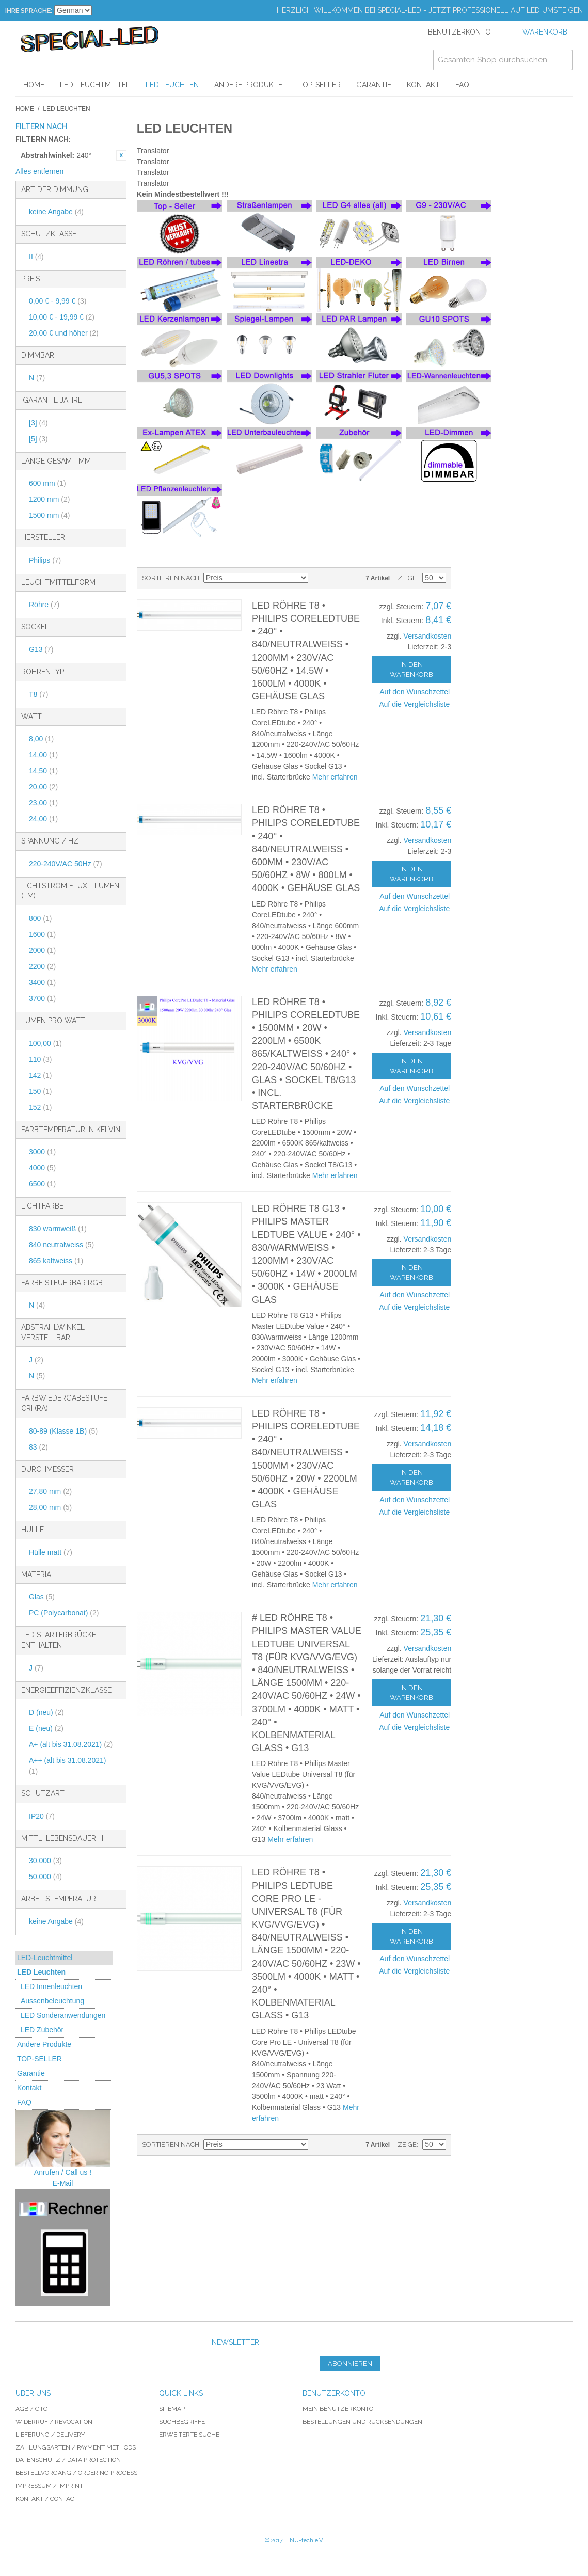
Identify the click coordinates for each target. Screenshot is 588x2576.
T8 (38, 694)
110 (40, 1059)
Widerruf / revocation (53, 2421)
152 (40, 1107)
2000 (42, 950)
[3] (38, 423)
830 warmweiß (58, 1229)
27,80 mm (50, 1491)
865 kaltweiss (56, 1261)
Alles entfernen (39, 171)
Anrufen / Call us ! (62, 2172)
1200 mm (49, 499)
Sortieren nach (170, 578)
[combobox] (503, 60)
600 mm (47, 483)
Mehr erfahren (335, 777)
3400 (42, 982)
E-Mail (63, 2183)
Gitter (351, 578)
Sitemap (172, 2408)
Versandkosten (428, 636)
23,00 (43, 803)
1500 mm (49, 515)
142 (40, 1075)
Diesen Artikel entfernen (121, 155)
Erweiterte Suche (189, 2434)
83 (38, 1447)
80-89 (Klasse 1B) (63, 1431)
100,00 (45, 1043)
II (36, 256)
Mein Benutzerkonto (338, 2408)
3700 (42, 998)
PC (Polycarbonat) (64, 1613)
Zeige (407, 578)
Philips (45, 560)
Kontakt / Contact (46, 2498)
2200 (42, 966)
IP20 (42, 1816)
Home (24, 109)
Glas (42, 1597)
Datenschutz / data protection (68, 2459)
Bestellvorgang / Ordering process (76, 2472)
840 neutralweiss (61, 1245)
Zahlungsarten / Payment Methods (75, 2447)
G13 (41, 649)
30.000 (45, 1860)
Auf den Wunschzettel (414, 692)
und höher (64, 333)
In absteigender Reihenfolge (317, 578)
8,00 (41, 739)
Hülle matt (50, 1552)
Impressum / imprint (49, 2485)
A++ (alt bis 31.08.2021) (67, 1765)
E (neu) (46, 1728)
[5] (38, 439)
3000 (42, 1152)
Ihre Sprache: (28, 10)
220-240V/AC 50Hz (65, 864)
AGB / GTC (31, 2408)
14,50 (43, 771)
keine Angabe (56, 212)
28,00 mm (50, 1507)
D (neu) (46, 1712)
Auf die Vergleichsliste (414, 704)
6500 (42, 1184)
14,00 (43, 755)
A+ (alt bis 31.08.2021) (71, 1744)
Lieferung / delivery (50, 2434)
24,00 (43, 819)
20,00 (43, 787)
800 (40, 918)
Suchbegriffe (182, 2421)
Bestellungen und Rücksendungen (362, 2421)
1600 (42, 934)
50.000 (45, 1876)
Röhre (44, 604)
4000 (42, 1168)
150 (40, 1091)
